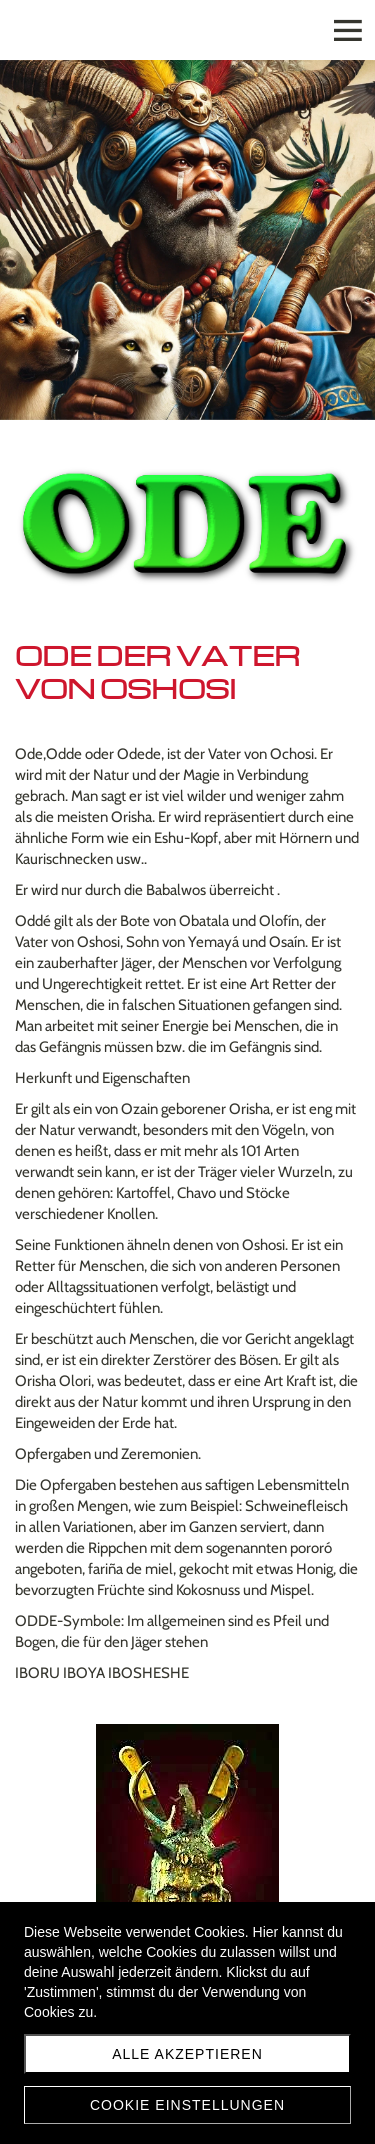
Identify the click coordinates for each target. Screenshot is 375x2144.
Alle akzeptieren (187, 2054)
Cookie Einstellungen (187, 2105)
